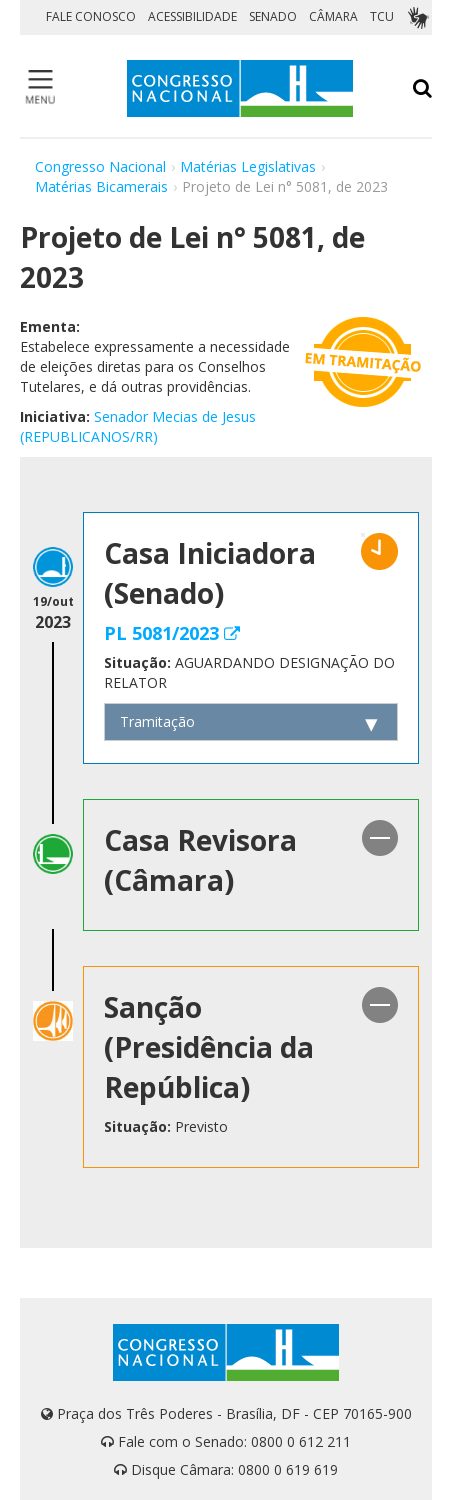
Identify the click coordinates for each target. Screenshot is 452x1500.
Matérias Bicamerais (101, 186)
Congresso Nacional (100, 166)
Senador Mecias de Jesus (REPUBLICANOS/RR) (138, 426)
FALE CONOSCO (91, 16)
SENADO (273, 16)
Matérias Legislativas (248, 166)
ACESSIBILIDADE (192, 16)
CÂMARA (333, 16)
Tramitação (157, 721)
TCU (382, 16)
